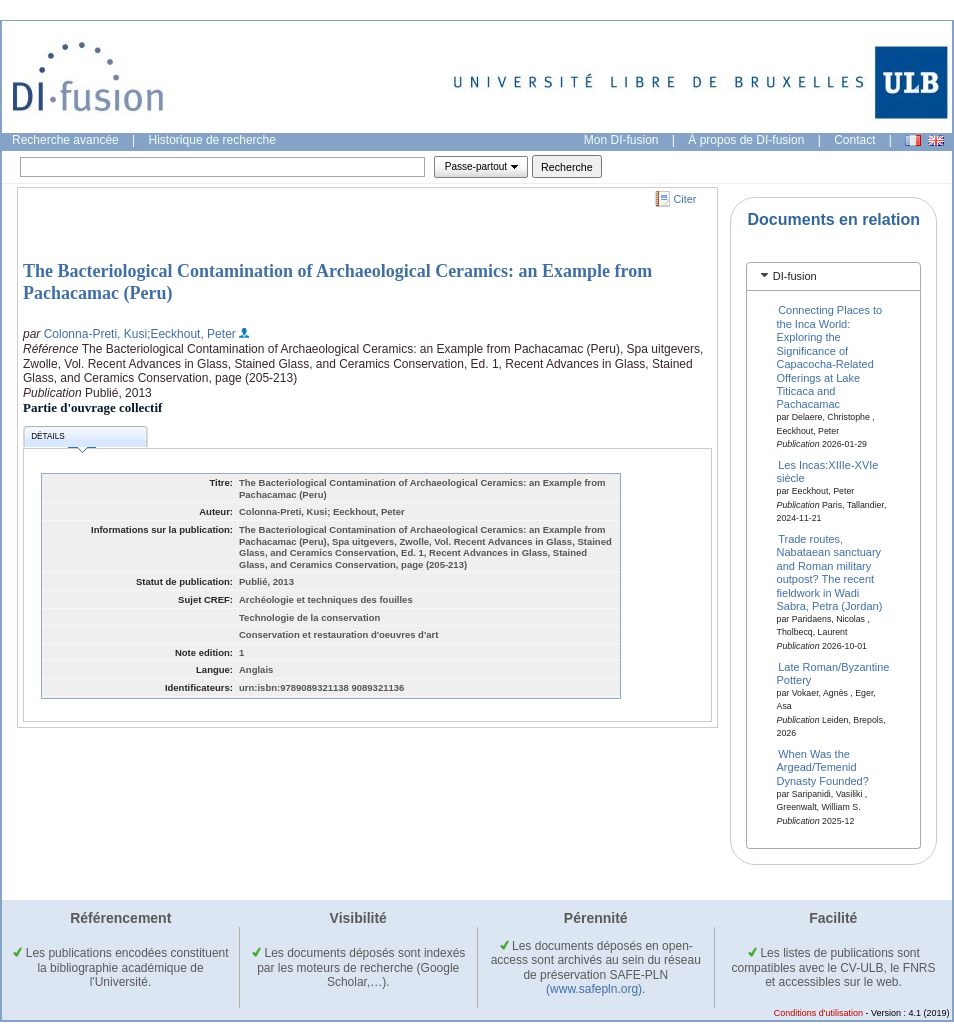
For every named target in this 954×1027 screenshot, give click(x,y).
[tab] (833, 276)
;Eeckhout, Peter (191, 334)
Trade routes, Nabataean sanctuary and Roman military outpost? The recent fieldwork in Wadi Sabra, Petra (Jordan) (830, 572)
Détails (63, 439)
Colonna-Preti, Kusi (95, 334)
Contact (854, 140)
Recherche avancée (65, 140)
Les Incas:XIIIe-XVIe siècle (828, 471)
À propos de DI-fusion (746, 140)
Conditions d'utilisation (818, 1013)
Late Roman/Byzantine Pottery (833, 672)
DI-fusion (795, 276)
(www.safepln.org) (594, 989)
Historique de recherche (212, 140)
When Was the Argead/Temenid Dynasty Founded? (823, 767)
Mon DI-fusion (621, 140)
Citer (685, 199)
